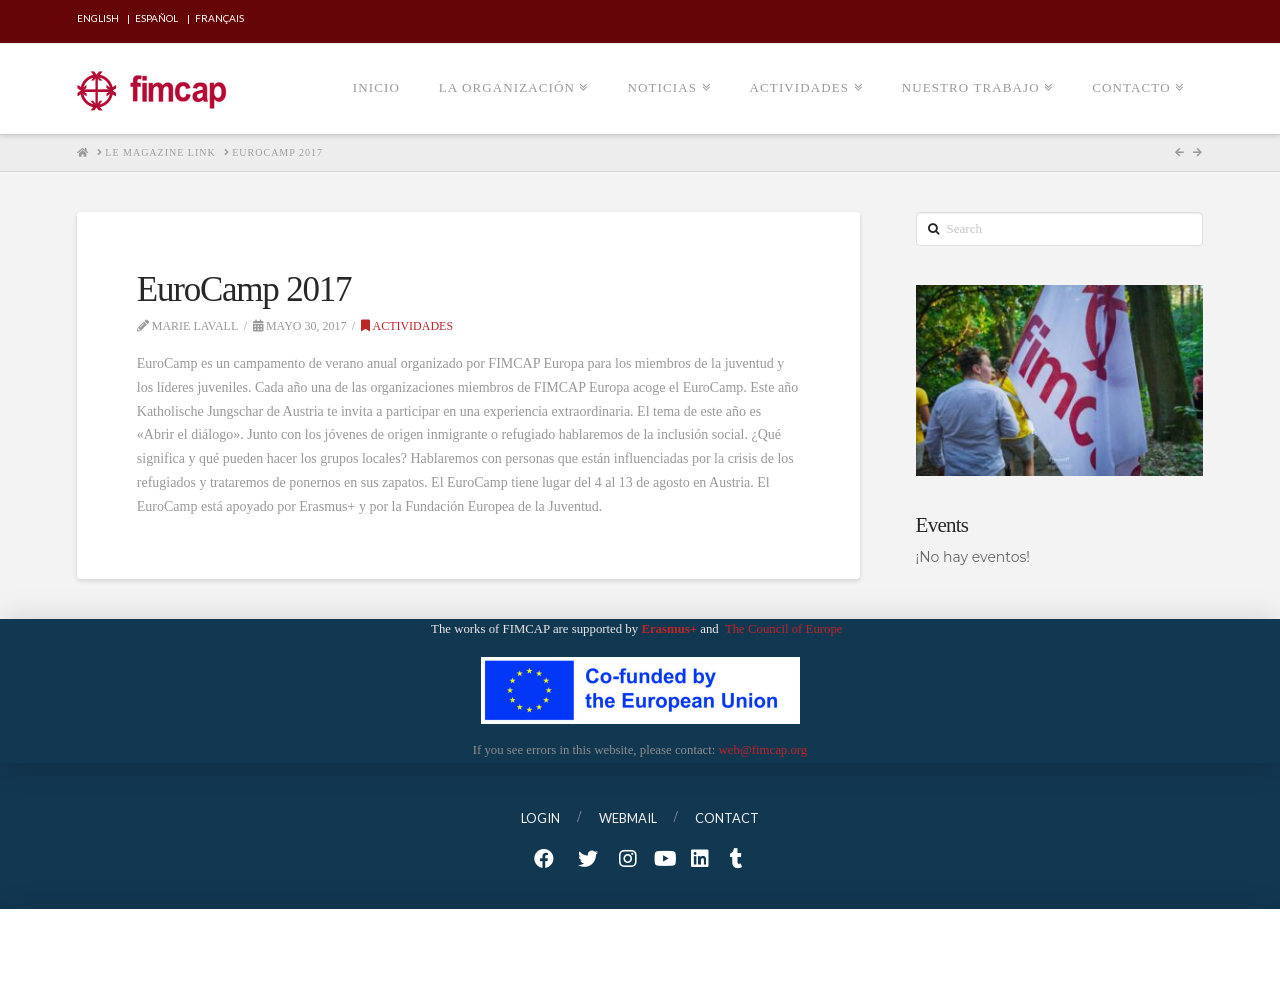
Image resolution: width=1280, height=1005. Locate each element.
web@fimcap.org (763, 750)
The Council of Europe (785, 629)
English (98, 18)
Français (219, 18)
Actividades (407, 326)
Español (156, 18)
